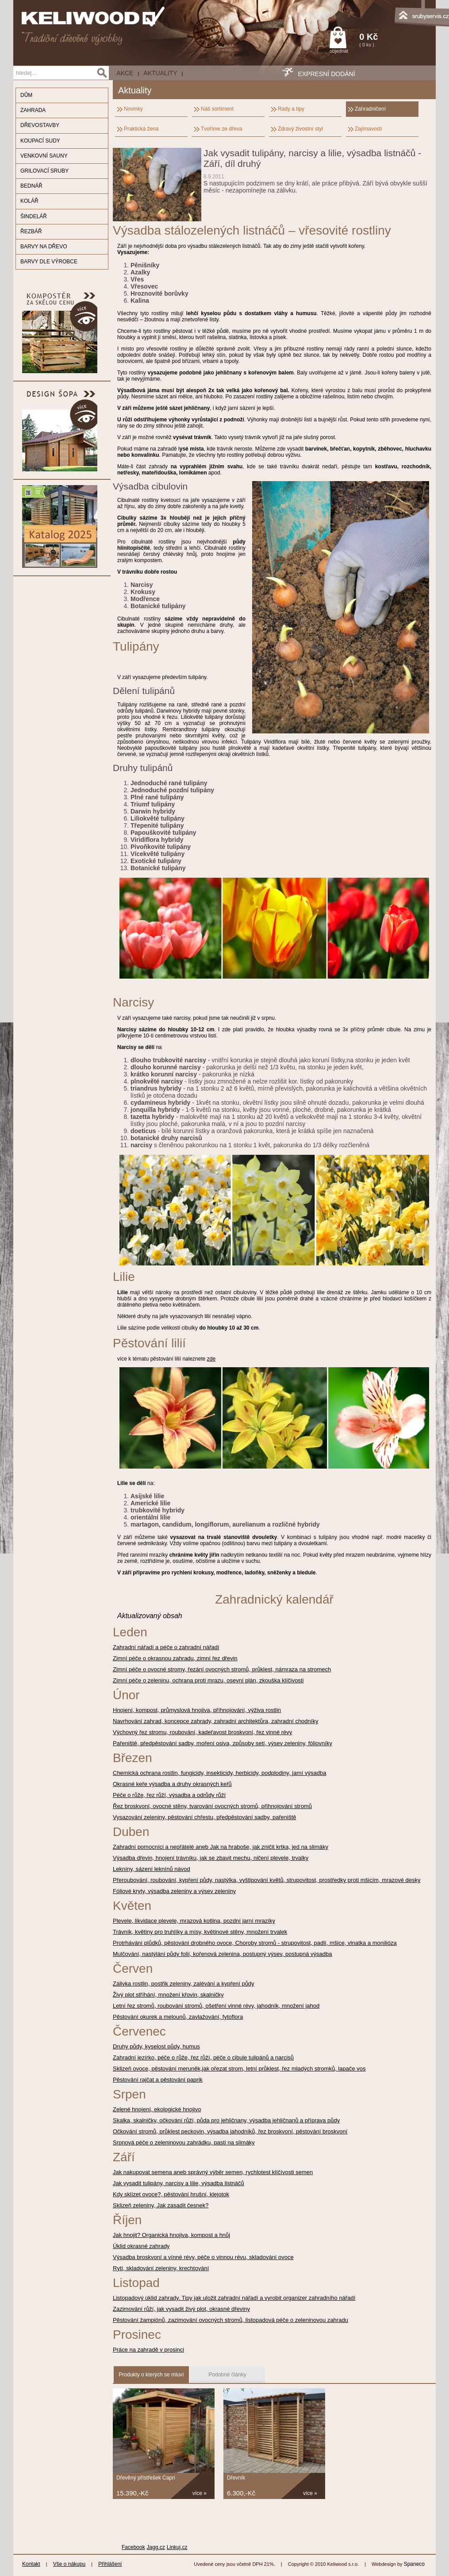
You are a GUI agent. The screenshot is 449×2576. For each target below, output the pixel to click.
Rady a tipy (291, 109)
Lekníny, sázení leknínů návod (151, 1869)
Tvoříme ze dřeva (221, 129)
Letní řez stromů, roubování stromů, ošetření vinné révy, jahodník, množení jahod (216, 2005)
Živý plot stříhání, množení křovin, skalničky (168, 1994)
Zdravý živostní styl (300, 129)
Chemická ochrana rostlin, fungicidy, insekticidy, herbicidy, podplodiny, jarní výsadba (219, 1773)
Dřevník (236, 2478)
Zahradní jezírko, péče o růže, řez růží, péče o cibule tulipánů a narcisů (203, 2057)
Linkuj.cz (177, 2547)
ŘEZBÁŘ (31, 231)
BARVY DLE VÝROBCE (48, 261)
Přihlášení (110, 2564)
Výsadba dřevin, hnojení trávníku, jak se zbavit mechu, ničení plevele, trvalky (210, 1858)
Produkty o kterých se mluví (151, 2375)
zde (211, 1359)
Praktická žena (141, 129)
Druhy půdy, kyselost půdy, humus (156, 2046)
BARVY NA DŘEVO (43, 246)
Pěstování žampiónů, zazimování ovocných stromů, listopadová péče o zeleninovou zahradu (230, 2320)
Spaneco (414, 2564)
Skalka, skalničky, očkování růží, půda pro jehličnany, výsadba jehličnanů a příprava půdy (226, 2120)
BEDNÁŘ (31, 186)
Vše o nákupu (69, 2564)
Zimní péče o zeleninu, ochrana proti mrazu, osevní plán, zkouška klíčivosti (208, 1680)
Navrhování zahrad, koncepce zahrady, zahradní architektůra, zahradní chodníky (215, 1721)
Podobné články (227, 2375)
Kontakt (31, 2564)
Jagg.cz (156, 2547)
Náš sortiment (217, 109)
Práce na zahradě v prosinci (148, 2349)
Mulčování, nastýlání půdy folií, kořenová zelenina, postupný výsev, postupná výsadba (222, 1954)
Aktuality (160, 73)
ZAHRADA (33, 110)
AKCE (124, 73)
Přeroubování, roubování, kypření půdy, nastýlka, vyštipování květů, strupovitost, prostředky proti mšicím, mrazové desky (267, 1880)
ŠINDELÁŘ (33, 216)
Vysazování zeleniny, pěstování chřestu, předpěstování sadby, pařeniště (204, 1817)
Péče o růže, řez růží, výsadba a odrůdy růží (169, 1795)
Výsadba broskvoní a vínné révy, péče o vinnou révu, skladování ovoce (203, 2257)
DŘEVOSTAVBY (39, 125)
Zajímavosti (368, 129)
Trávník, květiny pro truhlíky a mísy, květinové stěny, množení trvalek (200, 1931)
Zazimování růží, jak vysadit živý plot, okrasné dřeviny (181, 2309)
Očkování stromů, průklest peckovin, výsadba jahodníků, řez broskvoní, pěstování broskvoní (230, 2131)
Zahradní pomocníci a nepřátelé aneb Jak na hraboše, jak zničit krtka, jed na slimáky (220, 1846)
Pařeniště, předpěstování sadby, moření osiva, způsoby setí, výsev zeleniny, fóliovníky (222, 1743)
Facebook (133, 2547)
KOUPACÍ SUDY (40, 141)
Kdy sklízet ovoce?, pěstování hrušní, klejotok (171, 2194)
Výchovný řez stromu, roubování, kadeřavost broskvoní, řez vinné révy (202, 1732)
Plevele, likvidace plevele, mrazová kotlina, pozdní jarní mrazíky (194, 1920)
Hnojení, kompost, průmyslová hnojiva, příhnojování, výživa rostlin (197, 1710)
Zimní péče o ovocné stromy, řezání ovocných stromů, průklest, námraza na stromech (222, 1669)
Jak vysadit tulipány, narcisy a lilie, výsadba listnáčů (178, 2183)
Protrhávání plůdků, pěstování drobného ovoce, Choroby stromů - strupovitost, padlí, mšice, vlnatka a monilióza (255, 1943)
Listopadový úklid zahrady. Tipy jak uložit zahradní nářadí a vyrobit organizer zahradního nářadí (234, 2297)
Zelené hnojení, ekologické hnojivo (157, 2109)
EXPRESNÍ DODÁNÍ (326, 73)
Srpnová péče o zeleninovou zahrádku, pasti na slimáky (184, 2142)
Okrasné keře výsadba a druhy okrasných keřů (172, 1784)
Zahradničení (370, 109)
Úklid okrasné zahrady (141, 2246)
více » (199, 2493)
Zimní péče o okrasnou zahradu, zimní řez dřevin (175, 1658)
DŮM (26, 95)
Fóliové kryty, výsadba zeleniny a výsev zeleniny (174, 1891)
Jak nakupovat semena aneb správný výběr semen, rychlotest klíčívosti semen (213, 2172)
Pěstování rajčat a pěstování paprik (158, 2079)
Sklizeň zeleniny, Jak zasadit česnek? (161, 2205)
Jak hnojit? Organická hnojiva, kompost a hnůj (171, 2235)
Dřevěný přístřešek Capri (145, 2478)
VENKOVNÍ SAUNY (44, 156)
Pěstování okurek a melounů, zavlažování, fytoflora (178, 2016)
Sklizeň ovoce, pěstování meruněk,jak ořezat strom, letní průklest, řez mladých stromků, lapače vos (239, 2068)
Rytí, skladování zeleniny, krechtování (161, 2268)
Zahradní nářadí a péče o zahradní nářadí (166, 1647)
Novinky (133, 109)
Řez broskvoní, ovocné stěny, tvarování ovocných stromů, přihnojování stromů (212, 1806)
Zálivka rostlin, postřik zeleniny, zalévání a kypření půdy (183, 1983)
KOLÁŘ (29, 201)
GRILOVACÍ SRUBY (44, 171)
